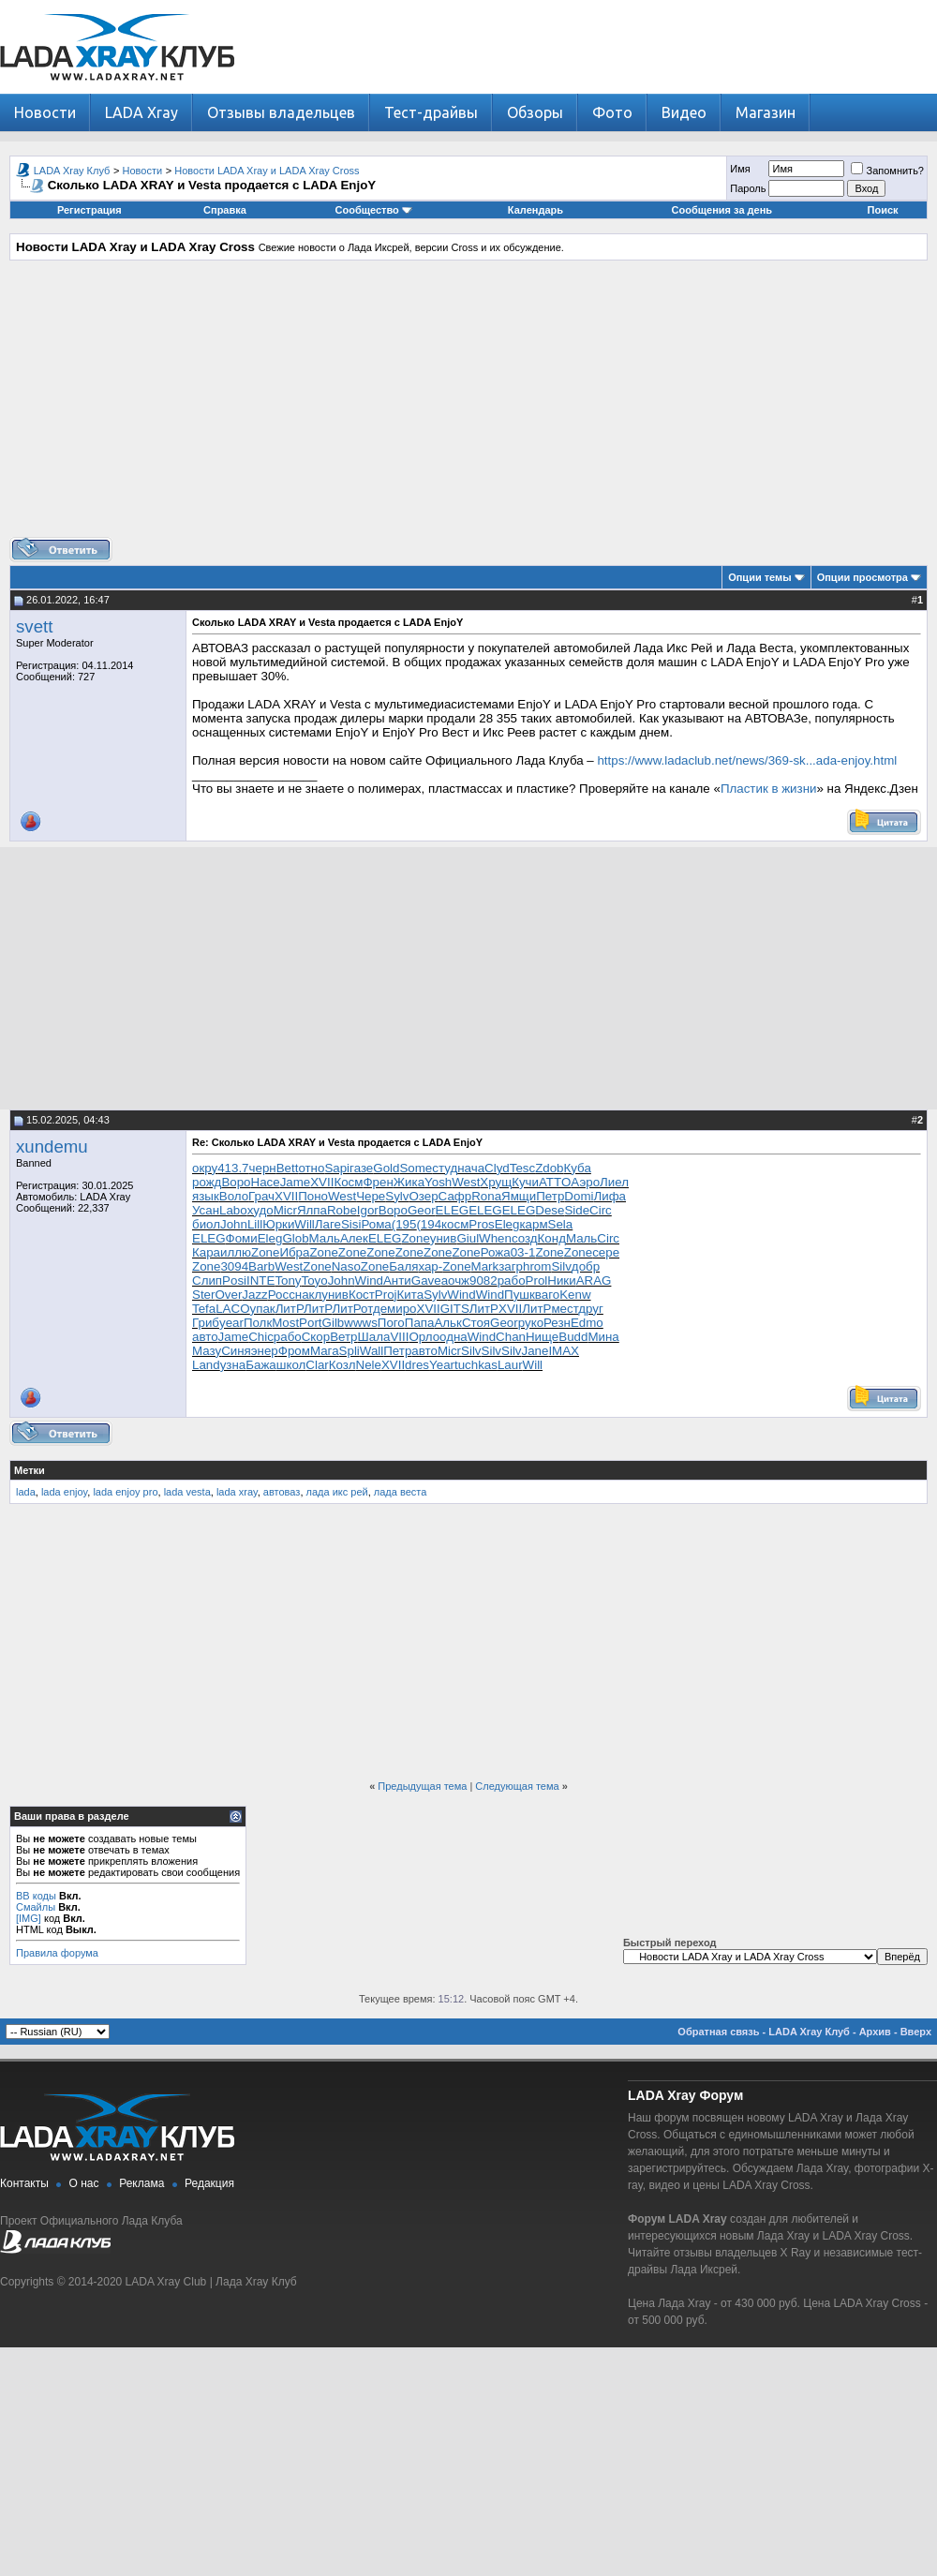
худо (260, 1210)
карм (533, 1224)
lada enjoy (64, 1491)
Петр (550, 1196)
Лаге (328, 1224)
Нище (542, 1337)
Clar (316, 1365)
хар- (430, 1266)
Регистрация (89, 210)
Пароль (748, 188)
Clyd (497, 1168)
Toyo (315, 1280)
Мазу (206, 1351)
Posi (234, 1280)
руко (530, 1323)
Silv (561, 1266)
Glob (295, 1238)
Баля (403, 1266)
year (231, 1323)
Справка (224, 210)
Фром (294, 1351)
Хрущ (496, 1182)
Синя (236, 1351)
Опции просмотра (862, 577)
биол (206, 1224)
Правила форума (57, 1952)
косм (454, 1224)
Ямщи (518, 1196)
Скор (316, 1337)
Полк (258, 1323)
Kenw (574, 1295)
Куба (577, 1168)
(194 (428, 1224)
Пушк (519, 1295)
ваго (547, 1295)
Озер (423, 1196)
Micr (285, 1210)
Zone (415, 1238)
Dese (549, 1210)
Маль (324, 1238)
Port (310, 1323)
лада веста (400, 1491)
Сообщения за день (722, 210)
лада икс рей (337, 1491)
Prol (537, 1280)
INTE (260, 1280)
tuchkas (476, 1365)
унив (443, 1238)
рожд (206, 1182)
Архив (875, 2031)
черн (262, 1168)
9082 (483, 1280)
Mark (485, 1266)
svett (34, 626)
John (233, 1224)
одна (453, 1337)
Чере (370, 1196)
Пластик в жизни (769, 789)
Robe (342, 1210)
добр (586, 1266)
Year (441, 1365)
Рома (376, 1224)
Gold (386, 1168)
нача (470, 1168)
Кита (410, 1295)
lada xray (237, 1491)
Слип (207, 1280)
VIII (399, 1337)
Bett (287, 1168)
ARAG (594, 1280)
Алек (354, 1238)
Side (576, 1210)
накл (308, 1295)
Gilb (333, 1323)
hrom (537, 1266)
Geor (422, 1210)
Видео (684, 112)
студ (444, 1168)
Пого (391, 1323)
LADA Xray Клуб (72, 170)
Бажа (260, 1365)
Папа (420, 1323)
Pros (481, 1224)
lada (26, 1491)
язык (205, 1196)
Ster (203, 1295)
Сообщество (373, 210)
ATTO (555, 1182)
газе (361, 1168)
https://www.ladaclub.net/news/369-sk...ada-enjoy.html (747, 760)
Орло (424, 1337)
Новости (45, 112)
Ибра (294, 1252)
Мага (324, 1351)
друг (590, 1309)
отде (374, 1309)
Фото (612, 112)
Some (415, 1168)
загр (510, 1266)
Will (304, 1224)
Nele (368, 1365)
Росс (281, 1295)
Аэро (585, 1182)
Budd (572, 1337)
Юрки (278, 1224)
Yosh (438, 1182)
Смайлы (35, 1907)
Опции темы (759, 577)
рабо (512, 1280)
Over (228, 1295)
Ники (561, 1280)
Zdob (549, 1168)
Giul (467, 1238)
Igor (368, 1210)
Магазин (766, 112)
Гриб (205, 1323)
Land (206, 1365)
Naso (346, 1266)
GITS (454, 1309)
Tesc (522, 1168)
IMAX (563, 1351)
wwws (361, 1323)
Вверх (915, 2031)
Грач (261, 1196)
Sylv (397, 1196)
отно (311, 1168)
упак (262, 1309)
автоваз (282, 1491)
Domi (578, 1196)
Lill (254, 1224)
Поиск (883, 210)
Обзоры (535, 112)
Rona (486, 1196)
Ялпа (312, 1210)
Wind (369, 1280)
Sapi (337, 1168)
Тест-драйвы (431, 112)
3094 (234, 1266)
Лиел (614, 1182)
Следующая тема (516, 1786)
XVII (322, 1182)
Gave (426, 1280)
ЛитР (289, 1309)
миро (401, 1309)
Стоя (476, 1323)
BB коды (36, 1895)
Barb (261, 1266)
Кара (206, 1252)
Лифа (609, 1196)
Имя (740, 168)
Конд (552, 1238)
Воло (233, 1196)
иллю (235, 1252)
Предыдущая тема (422, 1786)
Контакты (24, 2183)
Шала (374, 1337)
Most (285, 1323)
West (466, 1182)
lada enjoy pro (125, 1491)
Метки (29, 1470)
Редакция (209, 2183)
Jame (295, 1182)
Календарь (535, 210)
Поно (313, 1196)
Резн (557, 1323)
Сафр (455, 1196)
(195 (404, 1224)
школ (291, 1365)
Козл (342, 1365)
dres (417, 1365)
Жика (409, 1182)
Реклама (141, 2183)
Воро (235, 1182)
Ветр (343, 1337)
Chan (511, 1337)
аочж (455, 1280)
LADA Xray (141, 112)
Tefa (204, 1309)
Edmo (587, 1323)
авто (205, 1337)
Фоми (242, 1238)
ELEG (452, 1210)
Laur (510, 1365)
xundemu (52, 1146)
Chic (261, 1337)
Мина (602, 1337)
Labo (233, 1210)
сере (605, 1252)
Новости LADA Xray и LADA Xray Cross (266, 170)
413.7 (232, 1168)
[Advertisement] (469, 406)
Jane (535, 1351)
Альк (447, 1323)
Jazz (254, 1295)
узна (233, 1365)
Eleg (507, 1224)
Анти (397, 1280)
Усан (205, 1210)
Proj (386, 1295)
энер (264, 1351)
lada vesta (187, 1491)
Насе (265, 1182)
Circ (600, 1210)
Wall (371, 1351)
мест (564, 1309)
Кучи (525, 1182)
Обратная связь (718, 2031)
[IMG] (28, 1918)
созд (525, 1238)
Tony (288, 1280)
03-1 (523, 1252)
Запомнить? (887, 170)
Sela (560, 1224)
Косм (348, 1182)
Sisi (351, 1224)
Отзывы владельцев (281, 112)
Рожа (496, 1252)
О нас (84, 2183)
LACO (232, 1309)
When (495, 1238)
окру (204, 1168)
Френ (378, 1182)
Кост (362, 1295)
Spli (349, 1351)
